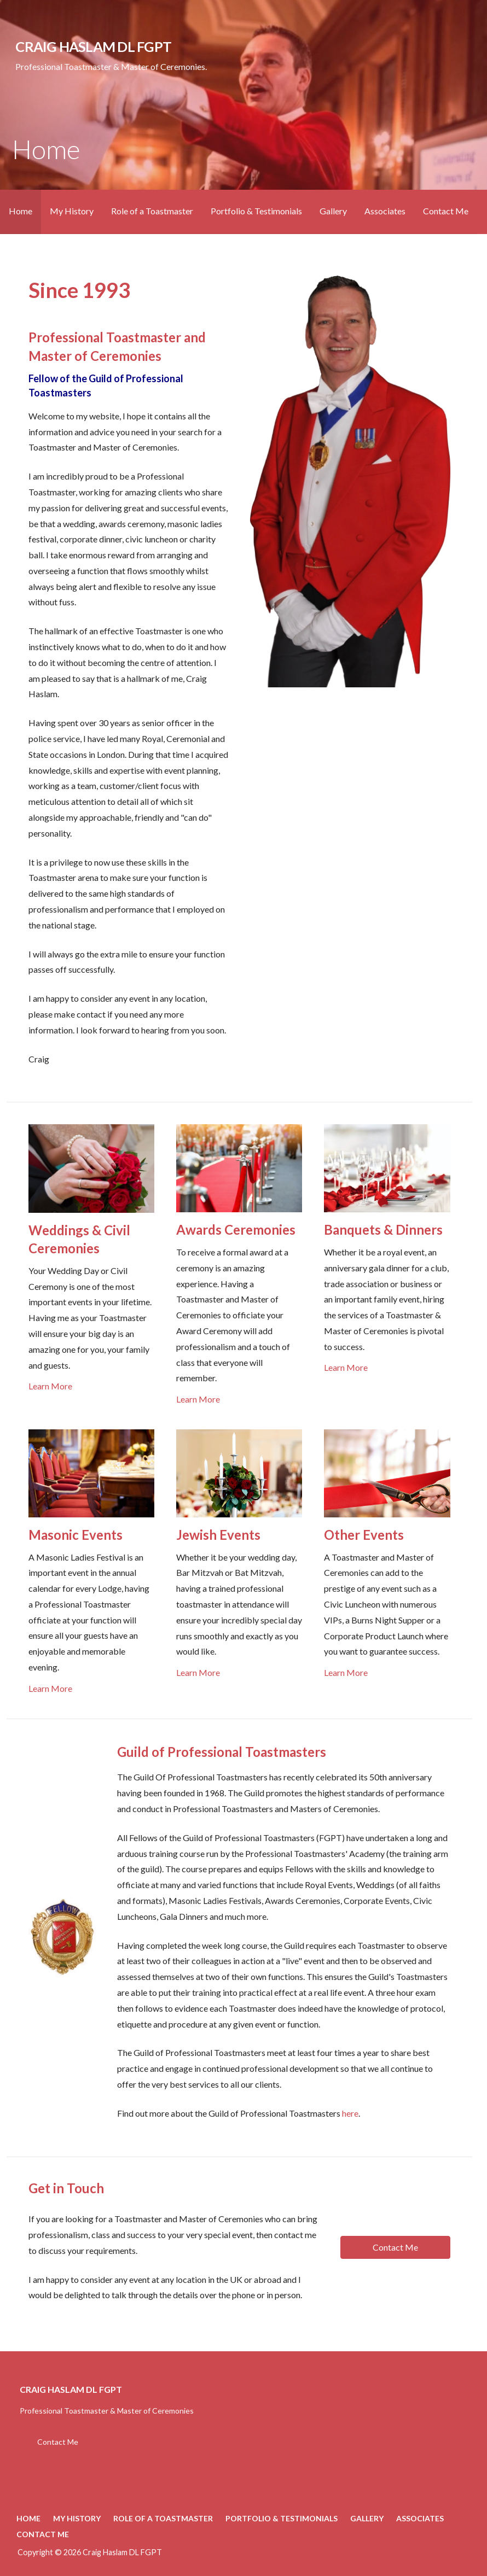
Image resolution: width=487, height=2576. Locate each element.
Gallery (333, 211)
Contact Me (445, 211)
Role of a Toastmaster (152, 211)
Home (20, 211)
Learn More (50, 1386)
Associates (384, 211)
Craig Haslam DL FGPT (93, 46)
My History (72, 211)
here (350, 2113)
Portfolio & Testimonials (256, 211)
